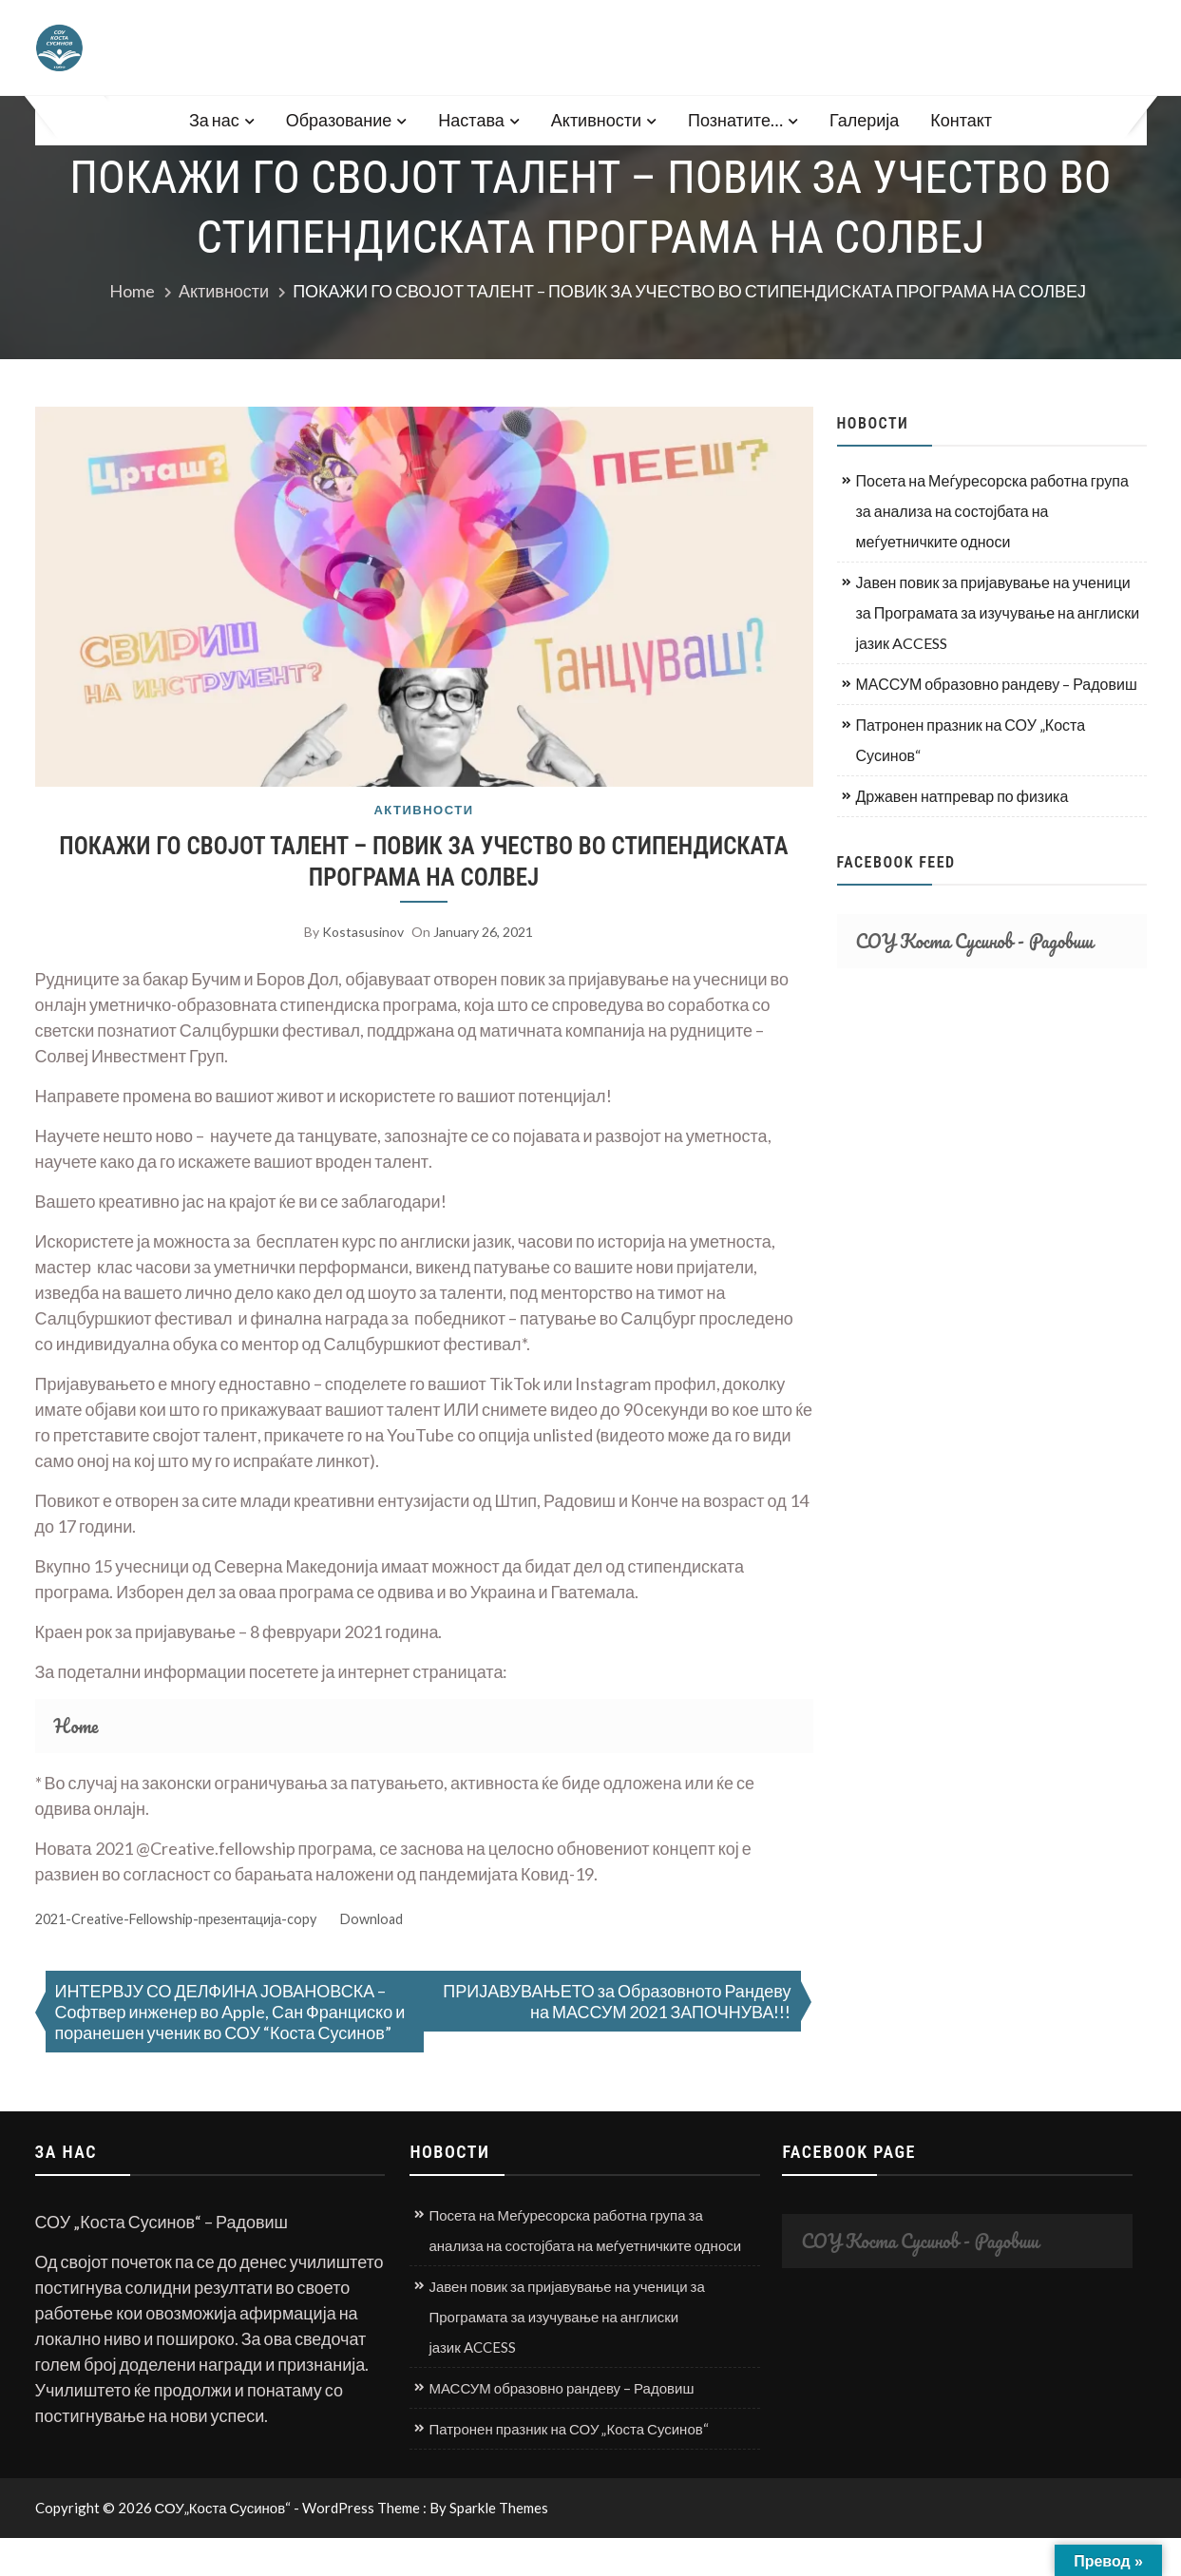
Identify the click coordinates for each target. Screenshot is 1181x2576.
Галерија (864, 119)
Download (371, 1919)
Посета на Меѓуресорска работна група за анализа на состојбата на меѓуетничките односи (992, 510)
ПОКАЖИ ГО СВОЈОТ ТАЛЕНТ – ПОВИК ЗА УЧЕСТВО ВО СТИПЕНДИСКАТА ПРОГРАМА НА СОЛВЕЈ (423, 861)
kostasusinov (363, 932)
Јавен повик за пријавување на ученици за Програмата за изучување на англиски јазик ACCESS (998, 612)
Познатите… (735, 119)
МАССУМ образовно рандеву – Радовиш (996, 684)
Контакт (961, 119)
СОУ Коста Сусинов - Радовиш (975, 941)
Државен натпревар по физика (962, 796)
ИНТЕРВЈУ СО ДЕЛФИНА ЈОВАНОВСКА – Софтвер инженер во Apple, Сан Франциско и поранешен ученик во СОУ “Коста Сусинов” (230, 2011)
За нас (214, 119)
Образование (339, 119)
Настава (471, 119)
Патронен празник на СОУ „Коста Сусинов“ (971, 740)
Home (76, 1726)
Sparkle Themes (498, 2507)
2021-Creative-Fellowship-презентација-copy (176, 1919)
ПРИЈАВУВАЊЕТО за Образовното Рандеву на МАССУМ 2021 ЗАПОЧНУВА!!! (617, 2001)
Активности (596, 119)
